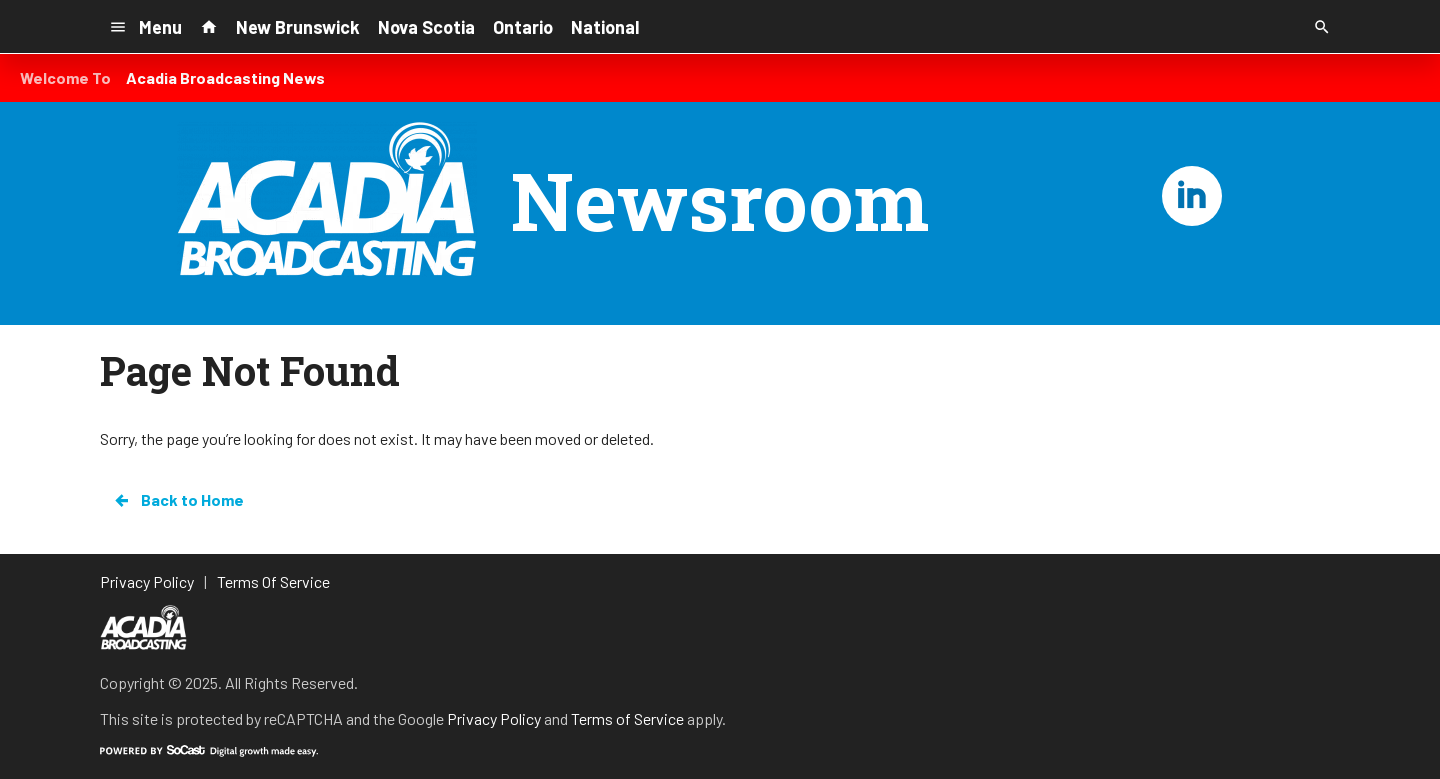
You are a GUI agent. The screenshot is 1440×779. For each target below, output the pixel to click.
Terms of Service (627, 718)
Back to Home (178, 500)
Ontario (523, 27)
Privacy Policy (494, 718)
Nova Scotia (426, 27)
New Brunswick (298, 27)
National (605, 27)
